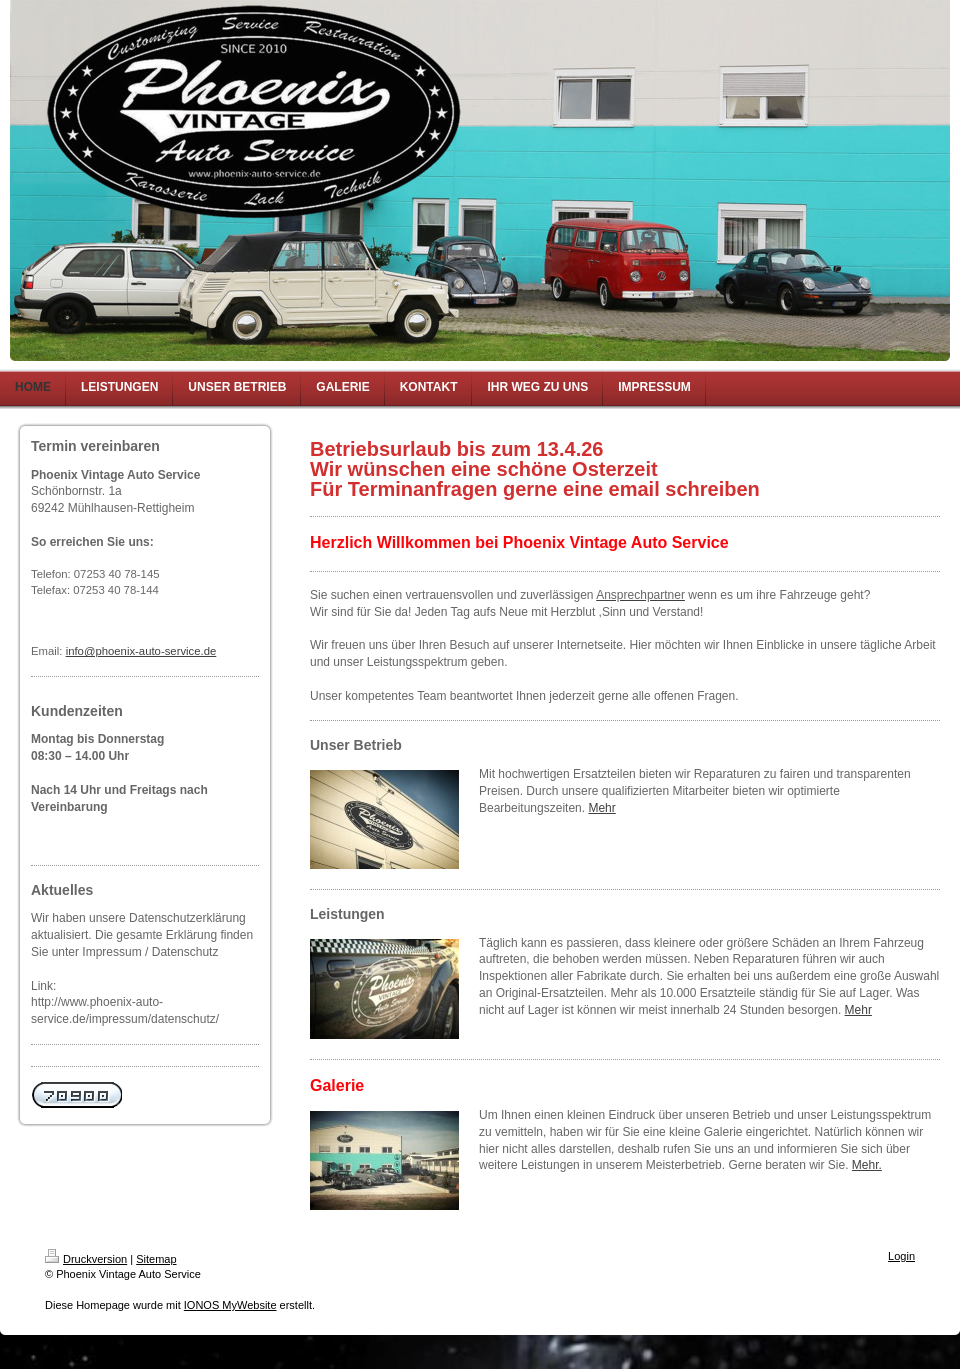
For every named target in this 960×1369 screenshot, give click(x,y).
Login (901, 1256)
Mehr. (867, 1165)
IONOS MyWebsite (230, 1305)
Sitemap (156, 1259)
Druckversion (86, 1259)
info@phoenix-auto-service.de (141, 651)
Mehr (601, 808)
